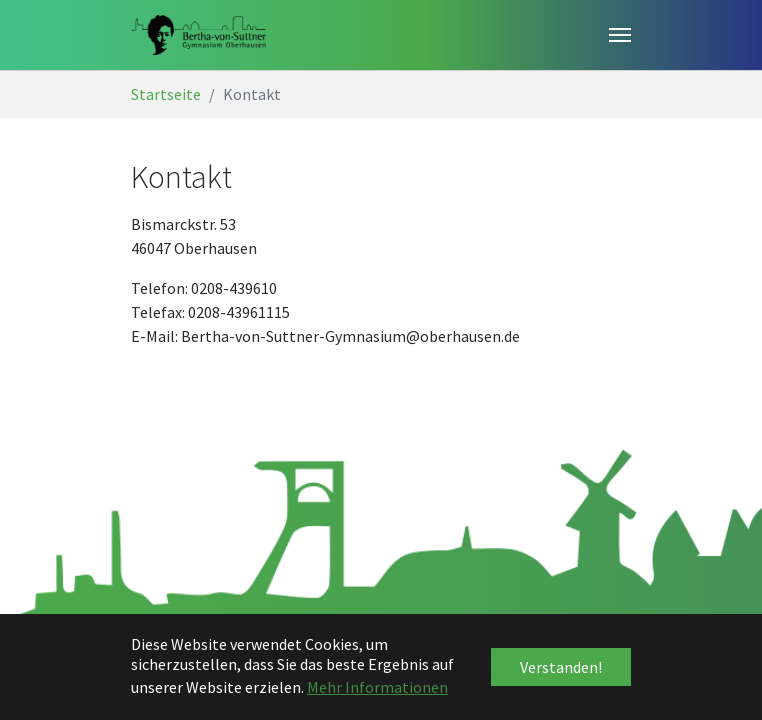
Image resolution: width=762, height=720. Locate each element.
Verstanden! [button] (561, 667)
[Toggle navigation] (620, 35)
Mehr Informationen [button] (377, 687)
